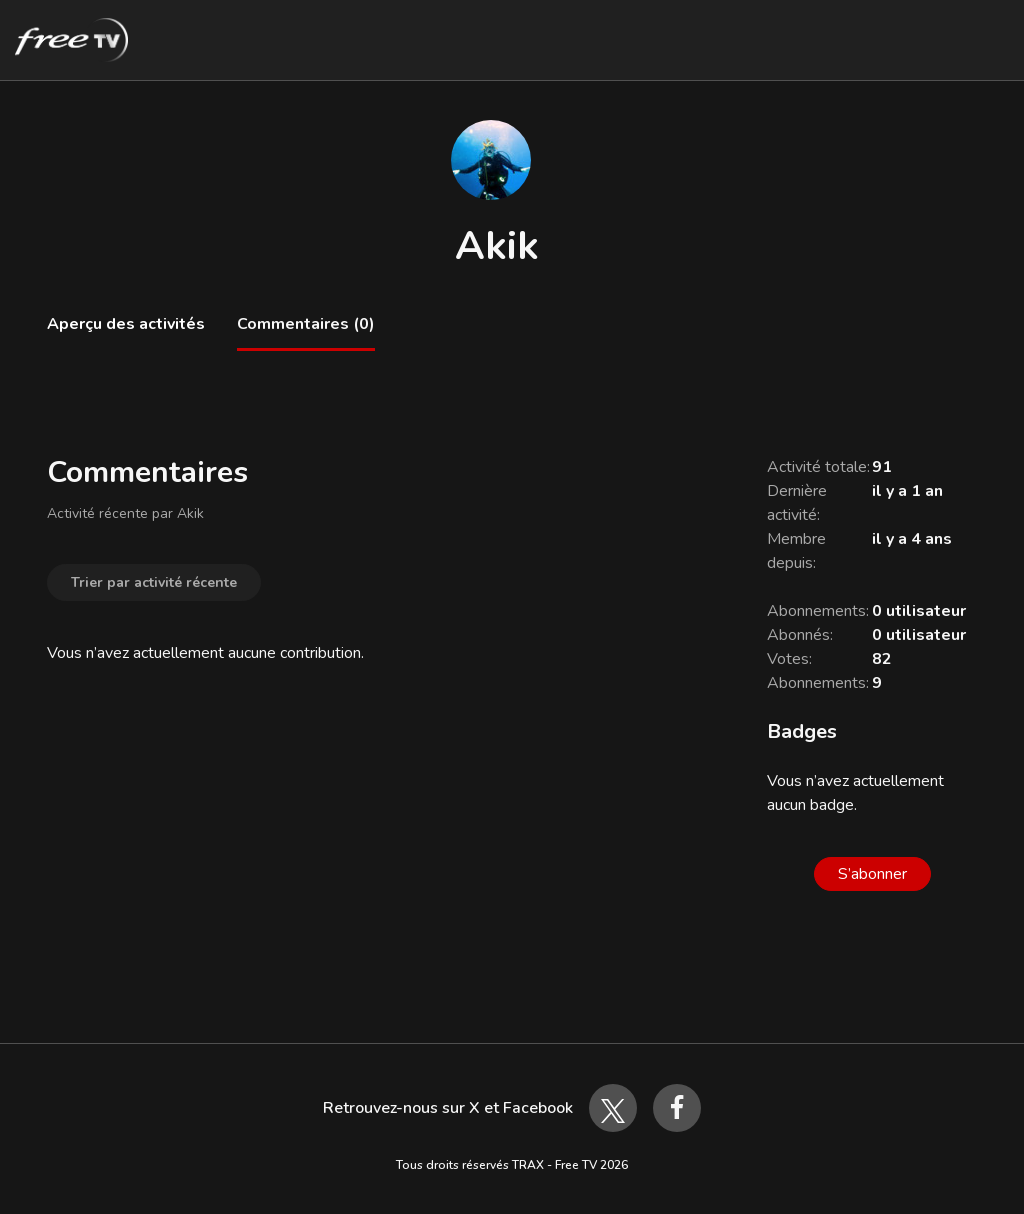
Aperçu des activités (126, 324)
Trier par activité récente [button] (154, 582)
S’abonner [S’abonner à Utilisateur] (872, 874)
